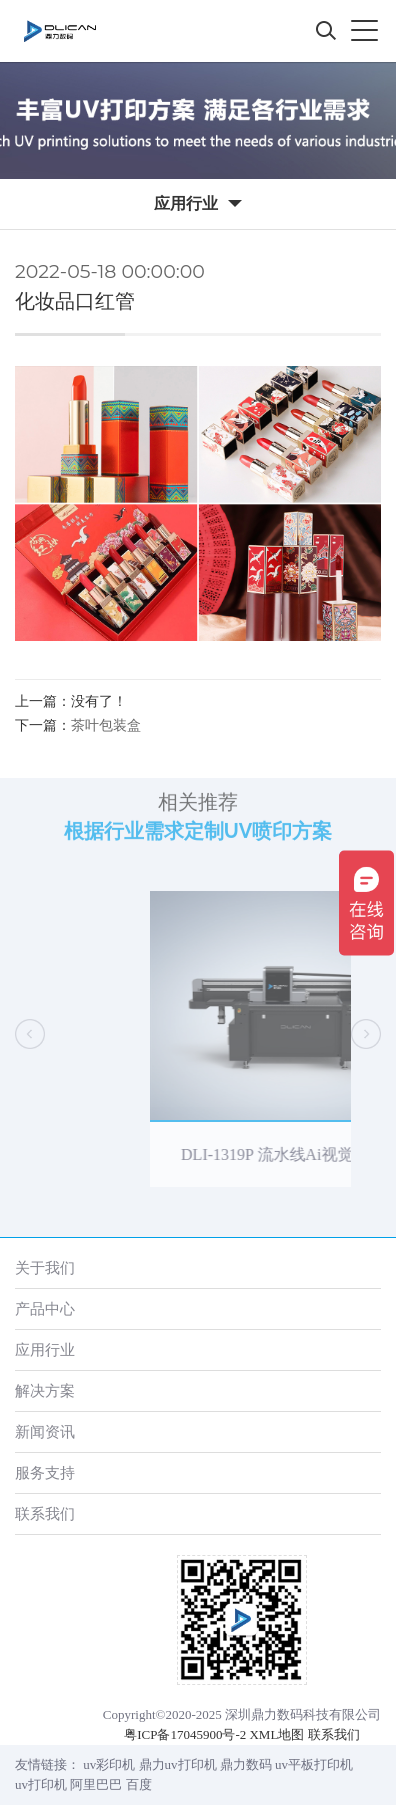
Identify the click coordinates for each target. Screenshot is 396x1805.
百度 (139, 1784)
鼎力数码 (246, 1764)
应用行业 (45, 1349)
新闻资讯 (45, 1431)
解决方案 (45, 1390)
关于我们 (45, 1267)
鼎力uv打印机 (178, 1764)
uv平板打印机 (314, 1764)
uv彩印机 (109, 1764)
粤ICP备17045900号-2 (185, 1734)
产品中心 (45, 1308)
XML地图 (276, 1734)
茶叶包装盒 (106, 725)
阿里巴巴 (96, 1784)
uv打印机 (41, 1784)
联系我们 (45, 1513)
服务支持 (45, 1472)
